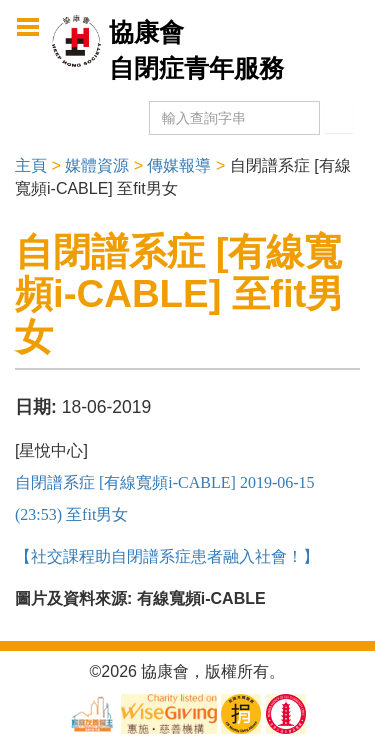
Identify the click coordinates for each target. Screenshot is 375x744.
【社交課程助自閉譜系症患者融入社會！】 (167, 556)
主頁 (31, 165)
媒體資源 (97, 165)
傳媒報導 (179, 165)
